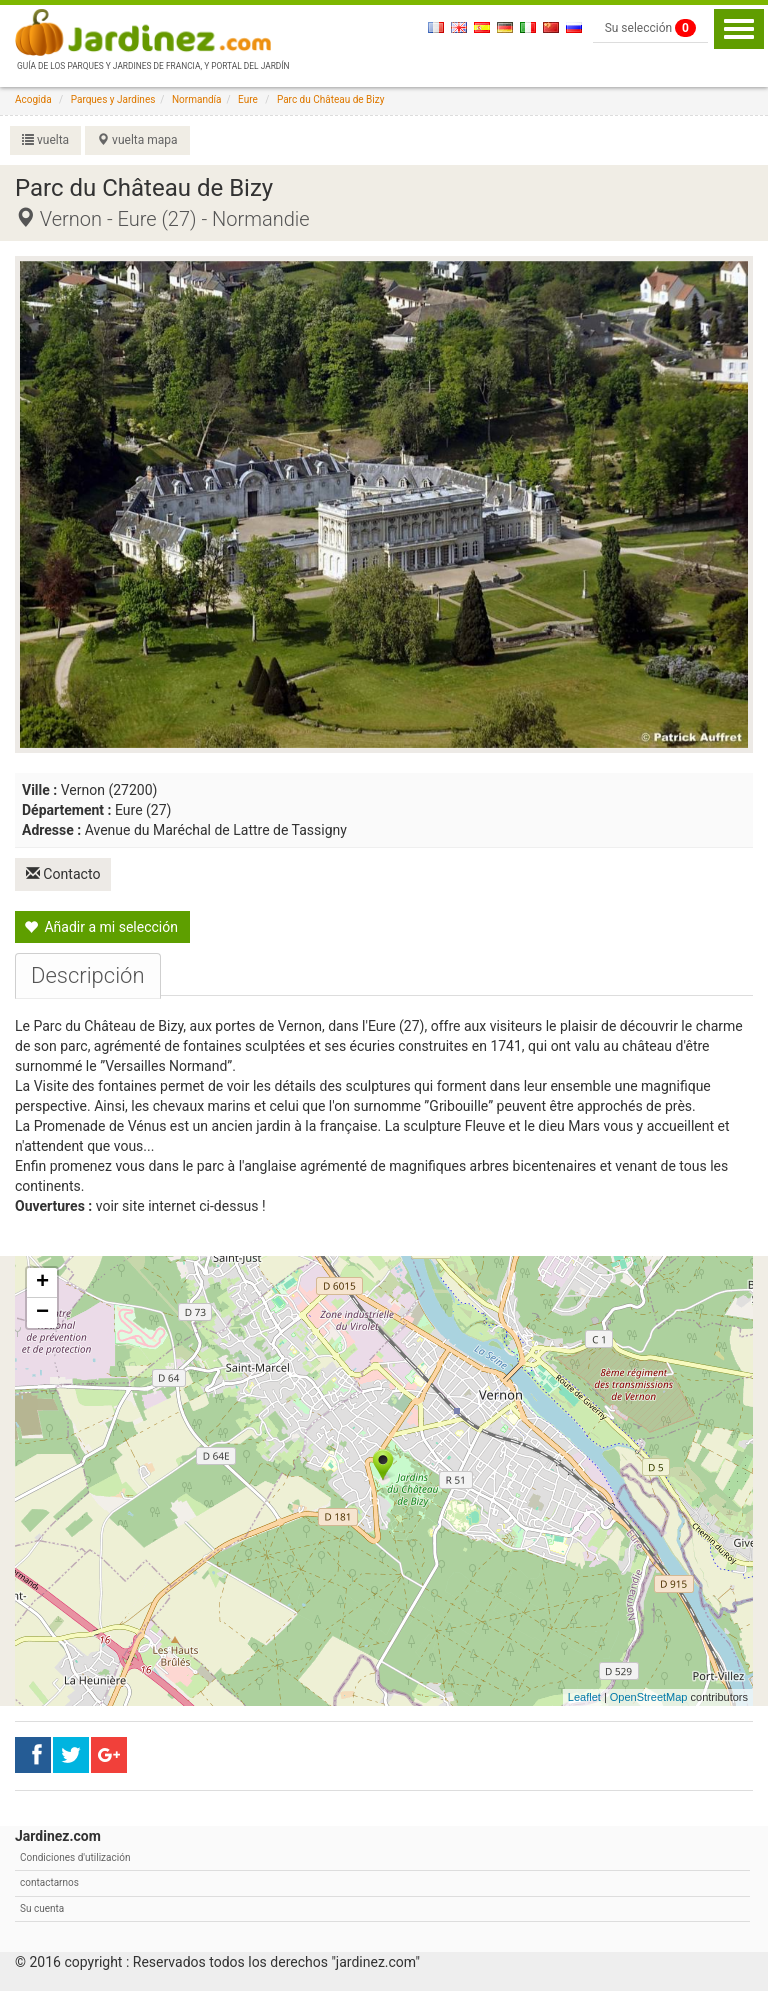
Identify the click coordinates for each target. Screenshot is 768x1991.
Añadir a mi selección (101, 926)
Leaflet (584, 1697)
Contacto (64, 874)
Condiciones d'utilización (75, 1856)
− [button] (42, 1312)
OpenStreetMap (649, 1697)
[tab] (88, 975)
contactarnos (49, 1881)
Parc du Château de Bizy (331, 99)
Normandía (197, 99)
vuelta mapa (137, 140)
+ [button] (42, 1282)
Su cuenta (42, 1907)
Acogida (33, 99)
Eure (248, 99)
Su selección (650, 28)
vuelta (45, 140)
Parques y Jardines (113, 99)
